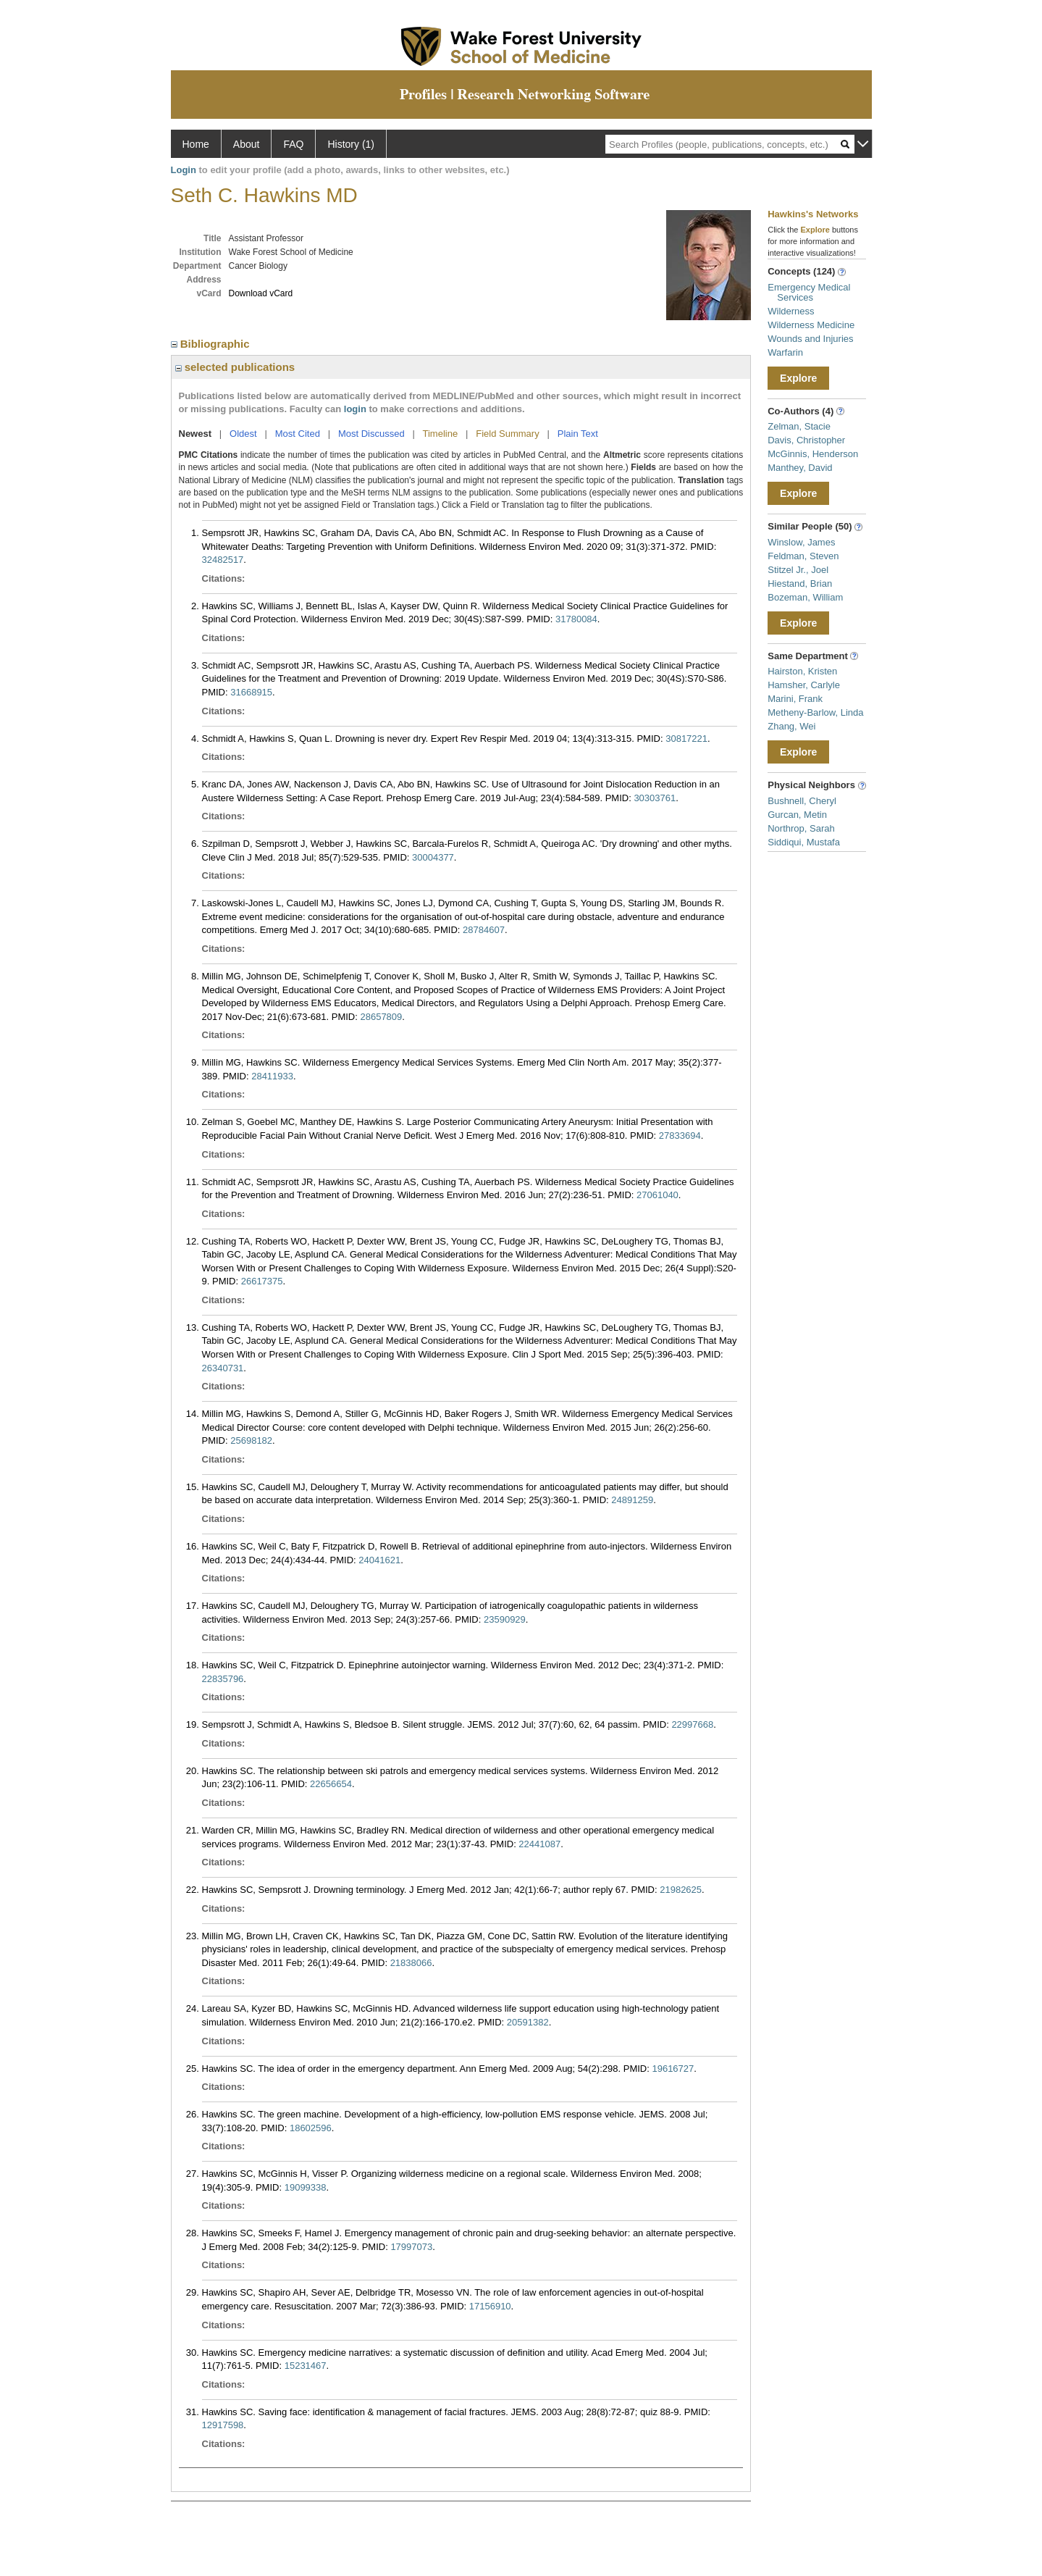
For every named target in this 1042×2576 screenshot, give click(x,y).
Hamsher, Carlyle (804, 684)
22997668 (692, 1724)
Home (195, 144)
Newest (195, 433)
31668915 (251, 692)
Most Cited (297, 433)
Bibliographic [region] (212, 344)
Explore (798, 378)
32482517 (223, 559)
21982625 (681, 1889)
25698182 (251, 1440)
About (246, 144)
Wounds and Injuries (810, 338)
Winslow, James (801, 542)
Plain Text (578, 433)
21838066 (411, 1962)
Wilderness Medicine (811, 324)
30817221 (686, 738)
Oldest (243, 433)
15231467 (306, 2365)
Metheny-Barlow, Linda (815, 712)
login (355, 408)
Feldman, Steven (803, 556)
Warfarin (785, 352)
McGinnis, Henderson (813, 453)
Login (183, 169)
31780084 (576, 619)
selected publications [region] (235, 367)
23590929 (505, 1619)
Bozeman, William (805, 597)
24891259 (632, 1499)
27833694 (680, 1135)
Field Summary (507, 433)
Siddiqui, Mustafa (804, 842)
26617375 (262, 1281)
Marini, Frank (795, 698)
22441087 (539, 1844)
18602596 (311, 2128)
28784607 (484, 929)
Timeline (440, 433)
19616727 (673, 2068)
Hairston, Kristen (802, 671)
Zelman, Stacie (799, 426)
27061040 (657, 1194)
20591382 (528, 2022)
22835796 (223, 1678)
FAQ (293, 144)
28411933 (272, 1076)
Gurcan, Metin (797, 814)
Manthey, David (800, 467)
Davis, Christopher (806, 440)
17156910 (490, 2306)
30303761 (655, 798)
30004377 (433, 857)
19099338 (306, 2187)
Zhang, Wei (791, 726)
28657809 (381, 1016)
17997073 (411, 2246)
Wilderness (791, 311)
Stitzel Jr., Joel (798, 569)
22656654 (331, 1783)
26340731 (223, 1368)
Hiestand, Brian (800, 583)
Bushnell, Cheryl (802, 800)
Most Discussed (371, 433)
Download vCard (261, 293)
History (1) (350, 144)
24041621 (379, 1560)
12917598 (223, 2425)
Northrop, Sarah (801, 828)
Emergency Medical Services (809, 292)
